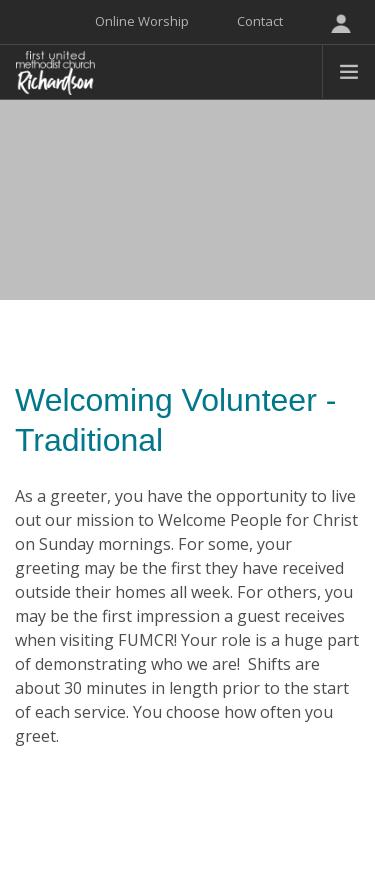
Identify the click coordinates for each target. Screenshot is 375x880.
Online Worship (142, 21)
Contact (260, 21)
